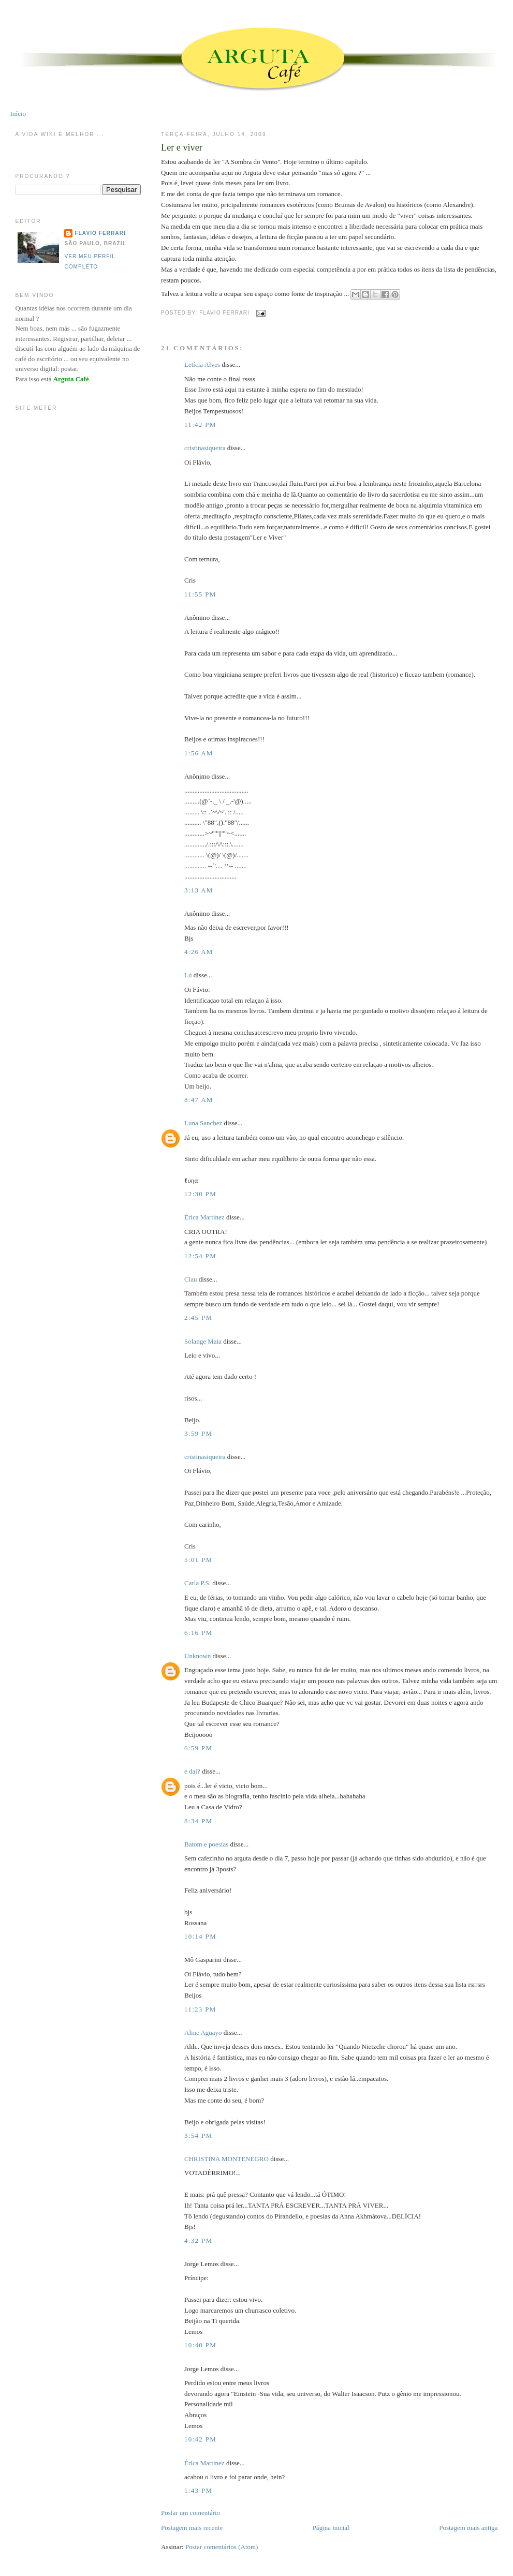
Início (18, 113)
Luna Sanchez (203, 1123)
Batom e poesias (206, 1844)
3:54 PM (198, 2135)
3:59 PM (198, 1433)
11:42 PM (200, 424)
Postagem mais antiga (468, 2528)
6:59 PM (198, 1748)
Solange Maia (203, 1341)
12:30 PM (200, 1194)
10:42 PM (200, 2439)
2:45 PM (198, 1317)
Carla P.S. (197, 1583)
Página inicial (331, 2528)
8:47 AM (198, 1100)
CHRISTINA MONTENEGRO (226, 2159)
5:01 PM (198, 1560)
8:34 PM (198, 1821)
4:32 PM (198, 2240)
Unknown (197, 1656)
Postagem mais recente (192, 2528)
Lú (188, 975)
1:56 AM (198, 753)
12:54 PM (200, 1256)
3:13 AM (198, 890)
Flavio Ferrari (100, 233)
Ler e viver (181, 147)
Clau (190, 1279)
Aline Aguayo (203, 2032)
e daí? (192, 1771)
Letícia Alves (202, 364)
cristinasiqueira (204, 448)
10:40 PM (200, 2345)
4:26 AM (198, 952)
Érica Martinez (204, 1217)
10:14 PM (200, 1936)
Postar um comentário (190, 2513)
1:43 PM (198, 2490)
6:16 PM (198, 1632)
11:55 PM (200, 594)
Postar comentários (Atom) (221, 2547)
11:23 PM (200, 2009)
